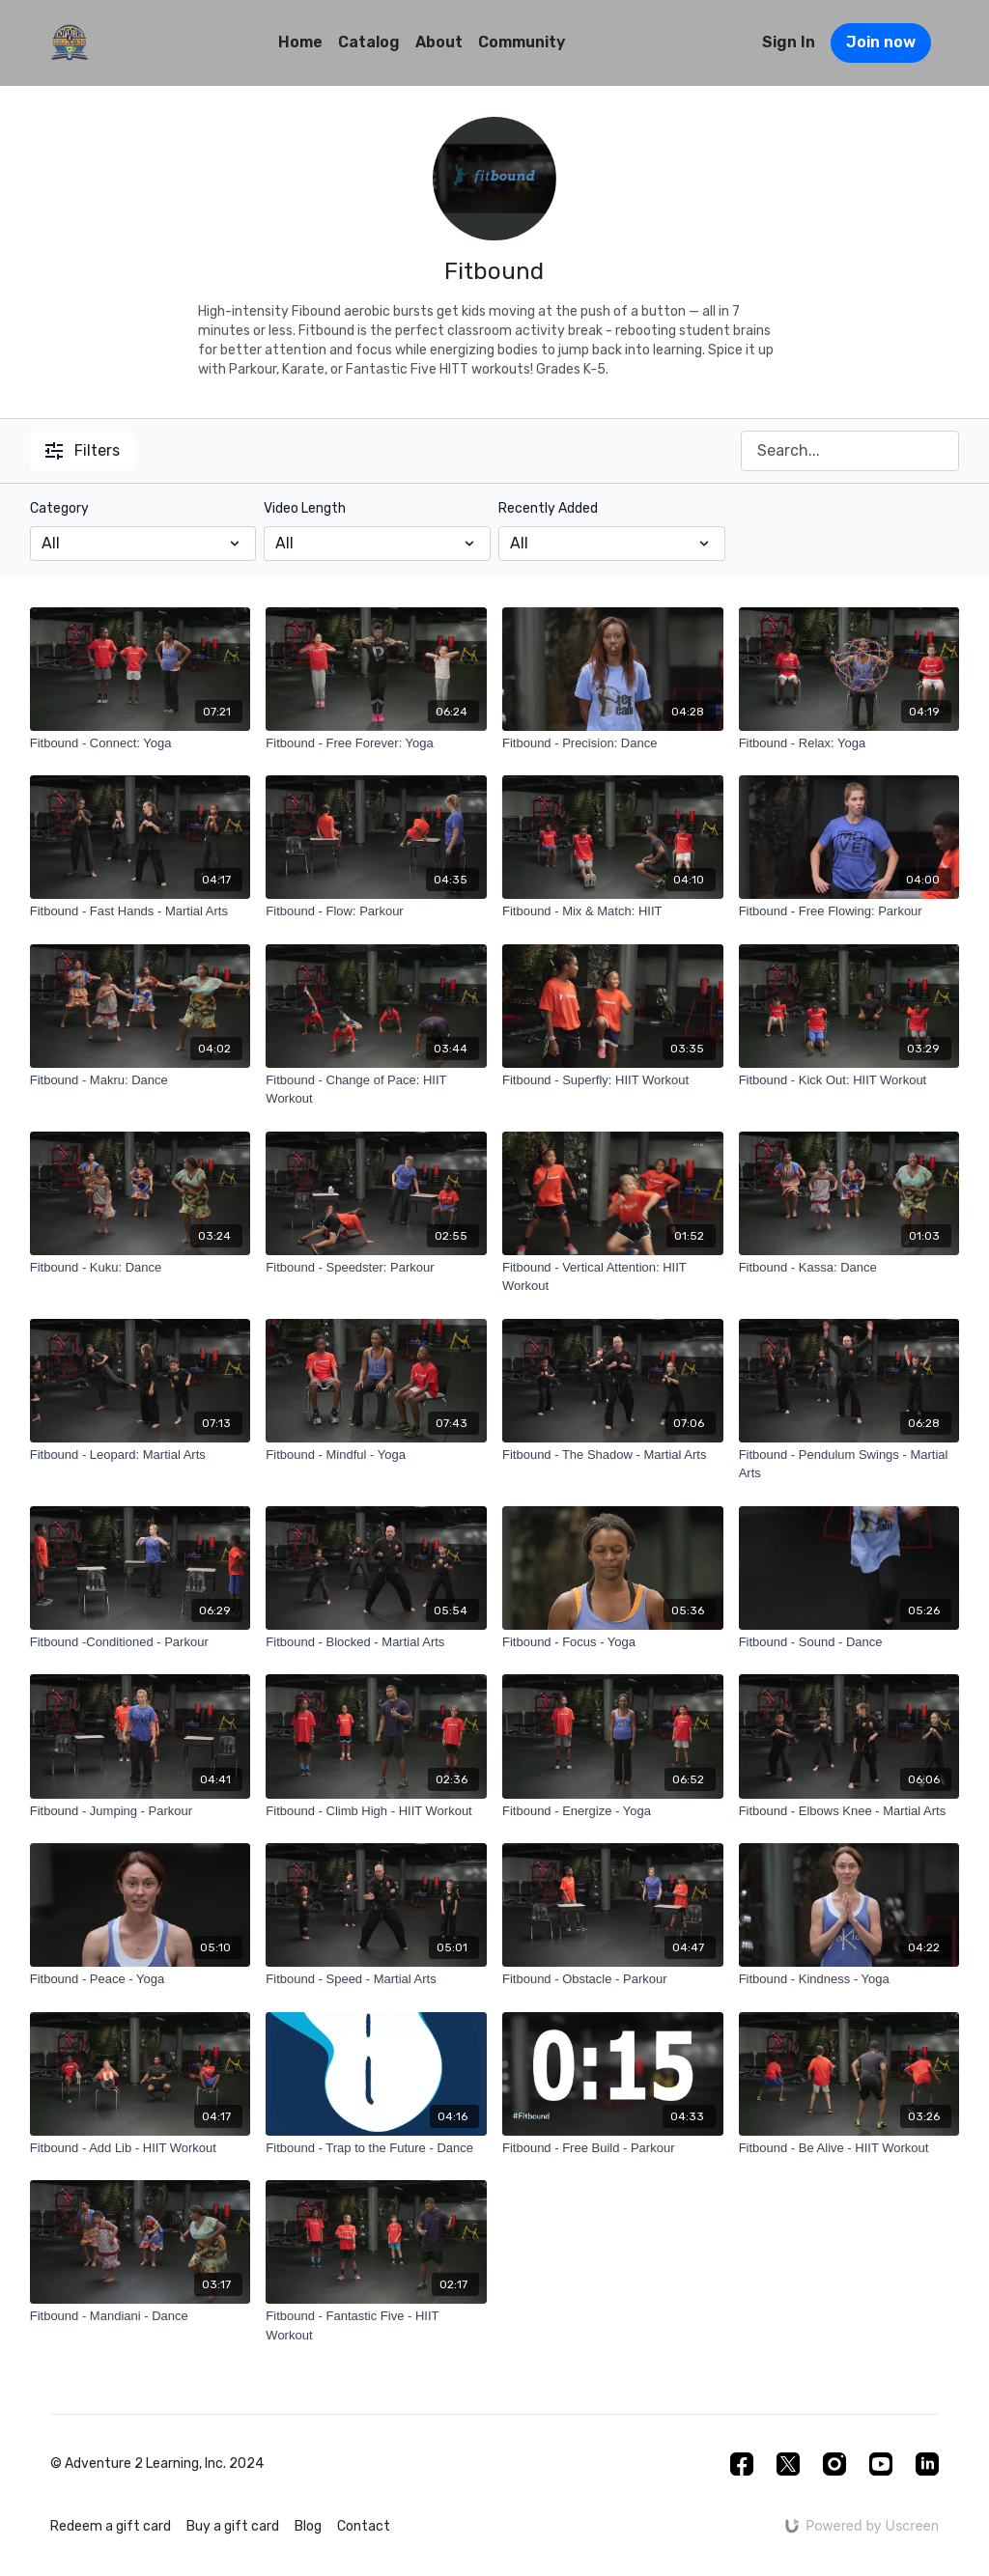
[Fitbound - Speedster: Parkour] (376, 1267)
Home (300, 42)
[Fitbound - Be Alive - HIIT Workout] (849, 2148)
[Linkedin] (927, 2464)
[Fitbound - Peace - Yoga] (140, 1979)
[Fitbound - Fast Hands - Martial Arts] (140, 911)
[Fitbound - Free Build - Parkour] (612, 2148)
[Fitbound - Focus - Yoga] (612, 1642)
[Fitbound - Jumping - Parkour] (140, 1811)
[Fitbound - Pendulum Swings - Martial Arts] (849, 1464)
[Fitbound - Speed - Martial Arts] (376, 1979)
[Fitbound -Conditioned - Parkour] (140, 1642)
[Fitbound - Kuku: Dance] (140, 1267)
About (439, 42)
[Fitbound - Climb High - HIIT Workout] (376, 1811)
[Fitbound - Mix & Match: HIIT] (612, 911)
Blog (308, 2526)
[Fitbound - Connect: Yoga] (140, 743)
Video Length (305, 508)
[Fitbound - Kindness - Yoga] (849, 1979)
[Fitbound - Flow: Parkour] (376, 911)
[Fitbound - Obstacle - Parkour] (612, 1979)
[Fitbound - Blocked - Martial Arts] (376, 1642)
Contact (363, 2526)
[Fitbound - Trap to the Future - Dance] (376, 2148)
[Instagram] (834, 2464)
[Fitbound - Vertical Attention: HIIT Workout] (612, 1277)
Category (59, 508)
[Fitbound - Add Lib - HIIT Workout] (140, 2148)
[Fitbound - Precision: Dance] (612, 743)
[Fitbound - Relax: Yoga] (849, 743)
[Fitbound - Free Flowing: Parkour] (849, 911)
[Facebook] (741, 2464)
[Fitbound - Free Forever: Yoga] (376, 743)
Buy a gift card (232, 2526)
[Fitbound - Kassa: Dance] (849, 1267)
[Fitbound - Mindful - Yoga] (376, 1455)
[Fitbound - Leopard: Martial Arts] (140, 1455)
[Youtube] (880, 2464)
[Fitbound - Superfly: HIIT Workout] (612, 1080)
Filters (82, 450)
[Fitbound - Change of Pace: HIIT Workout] (376, 1089)
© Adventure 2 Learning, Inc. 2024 (157, 2464)
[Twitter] (788, 2464)
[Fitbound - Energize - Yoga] (612, 1811)
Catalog (369, 42)
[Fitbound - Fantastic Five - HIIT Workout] (376, 2325)
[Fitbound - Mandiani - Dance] (140, 2316)
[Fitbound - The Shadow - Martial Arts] (612, 1455)
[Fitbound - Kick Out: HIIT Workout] (849, 1080)
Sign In (788, 42)
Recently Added (548, 508)
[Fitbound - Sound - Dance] (849, 1642)
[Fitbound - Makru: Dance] (140, 1080)
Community (521, 42)
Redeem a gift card (110, 2526)
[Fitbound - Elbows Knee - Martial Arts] (849, 1811)
